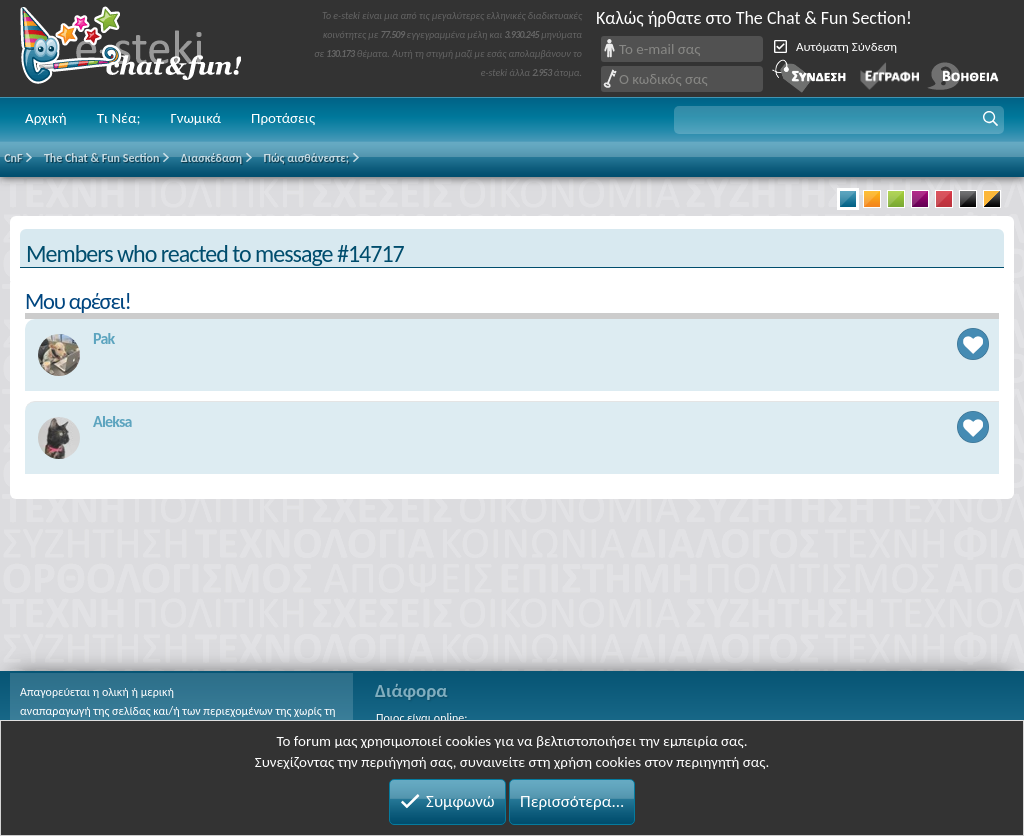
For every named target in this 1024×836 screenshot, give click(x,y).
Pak (103, 338)
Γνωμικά (195, 118)
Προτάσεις (283, 118)
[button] (839, 120)
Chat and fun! (145, 48)
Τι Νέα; (119, 118)
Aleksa (112, 421)
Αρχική (46, 118)
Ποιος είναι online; (421, 718)
